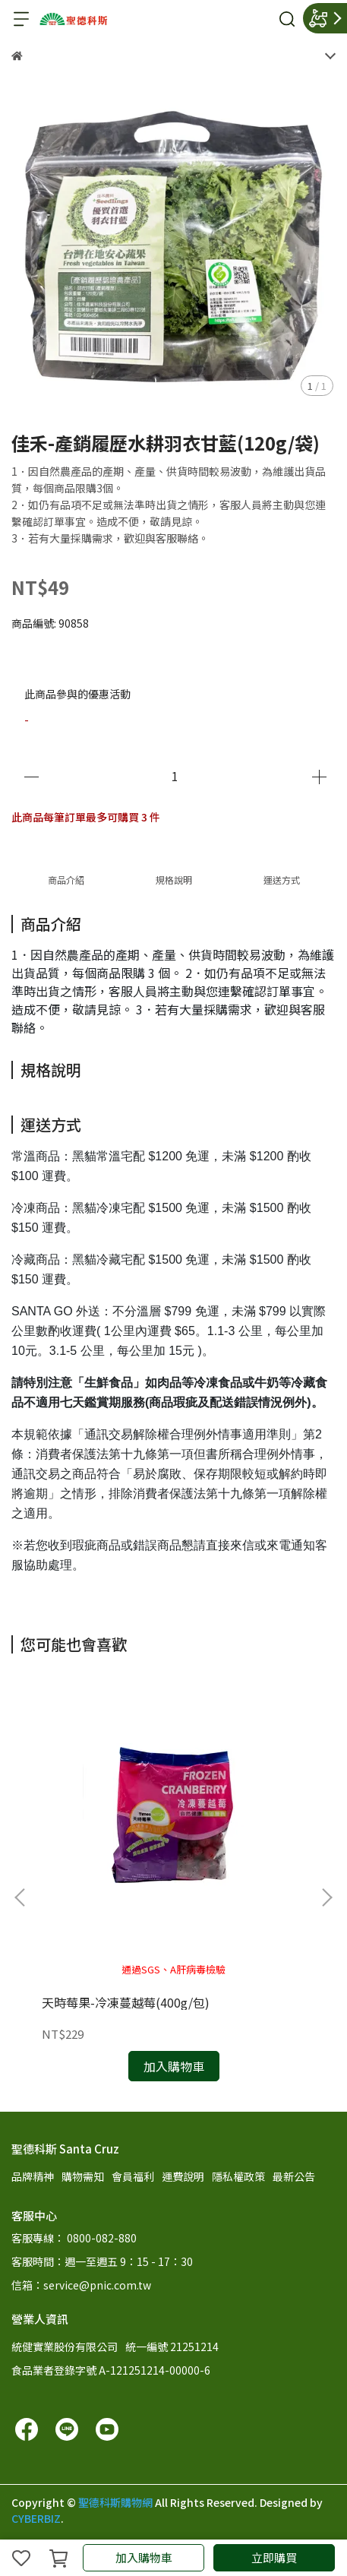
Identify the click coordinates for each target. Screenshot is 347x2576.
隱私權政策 (238, 2176)
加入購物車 (143, 2557)
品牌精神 (32, 2176)
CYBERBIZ (36, 2518)
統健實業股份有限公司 (64, 2346)
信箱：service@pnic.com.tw (81, 2285)
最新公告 (294, 2176)
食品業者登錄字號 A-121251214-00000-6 (110, 2370)
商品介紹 (66, 879)
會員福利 (133, 2176)
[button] (326, 1897)
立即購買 (274, 2557)
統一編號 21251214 (172, 2346)
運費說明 (183, 2176)
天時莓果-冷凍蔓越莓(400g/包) (126, 2002)
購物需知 (83, 2176)
